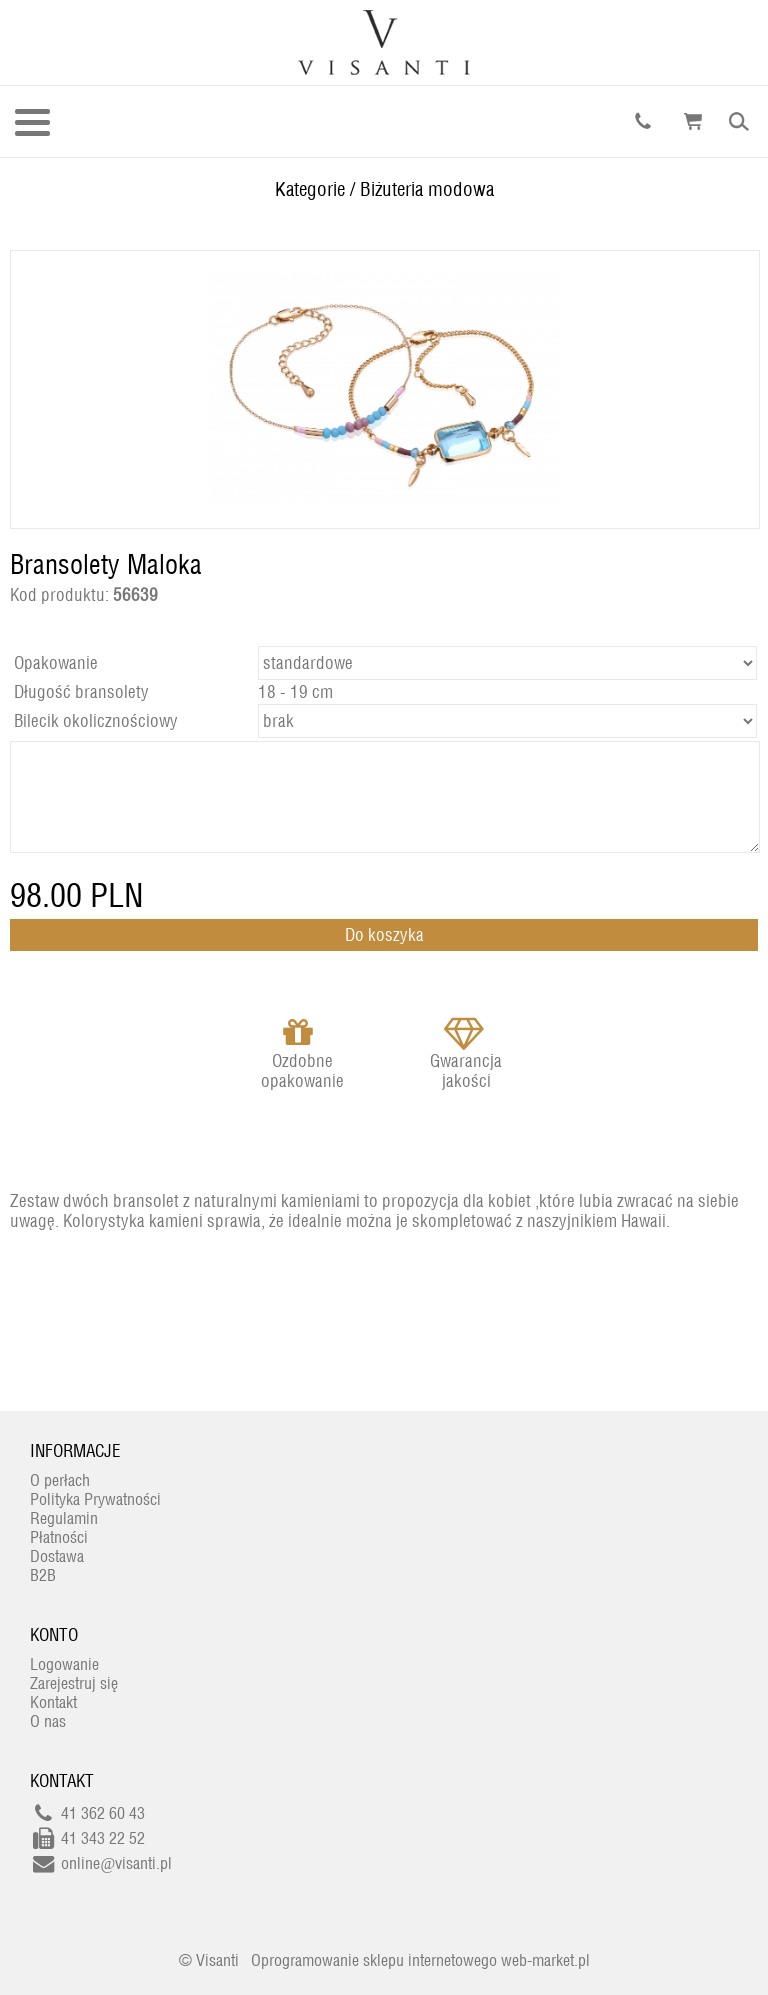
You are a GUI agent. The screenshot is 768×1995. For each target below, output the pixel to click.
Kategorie (310, 189)
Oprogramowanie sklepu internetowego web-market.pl (420, 1960)
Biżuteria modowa (427, 189)
